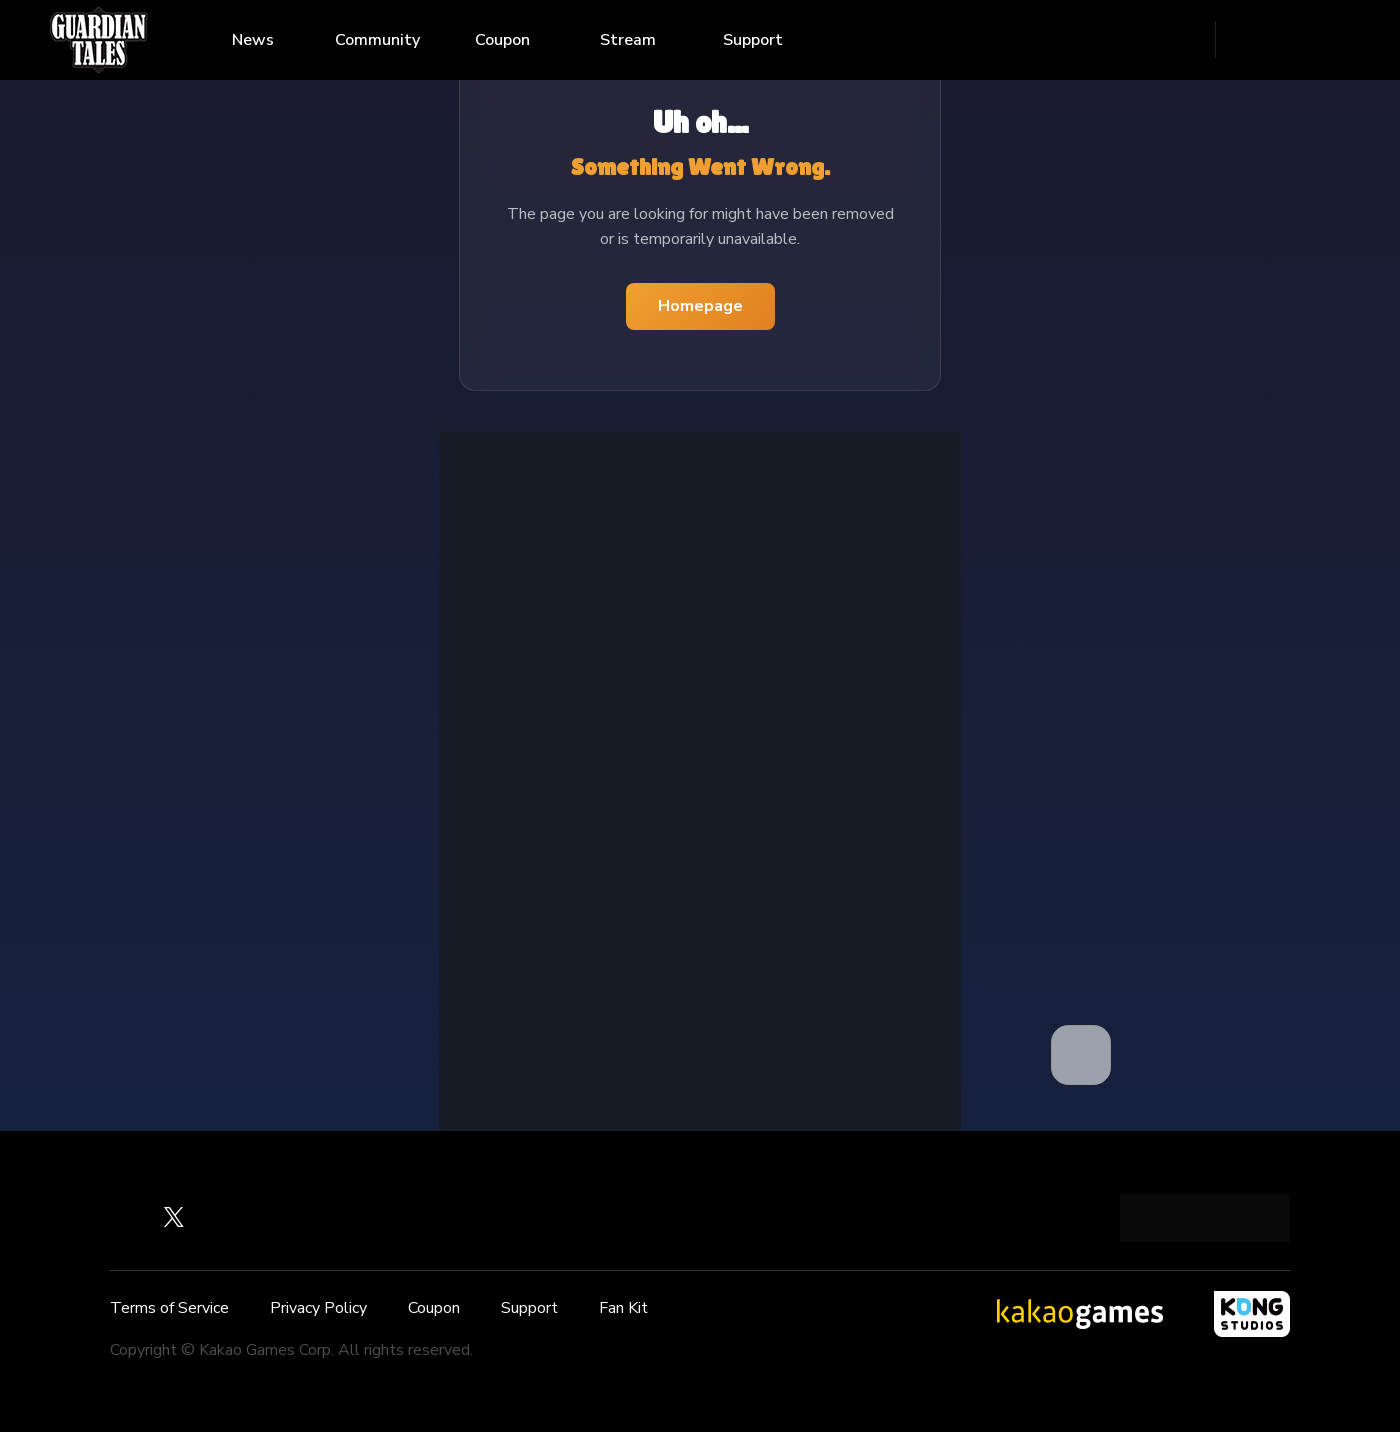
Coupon (502, 40)
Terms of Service (169, 1308)
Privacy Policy (318, 1308)
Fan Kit (623, 1308)
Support (753, 40)
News (253, 40)
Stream (628, 40)
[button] (1081, 1055)
